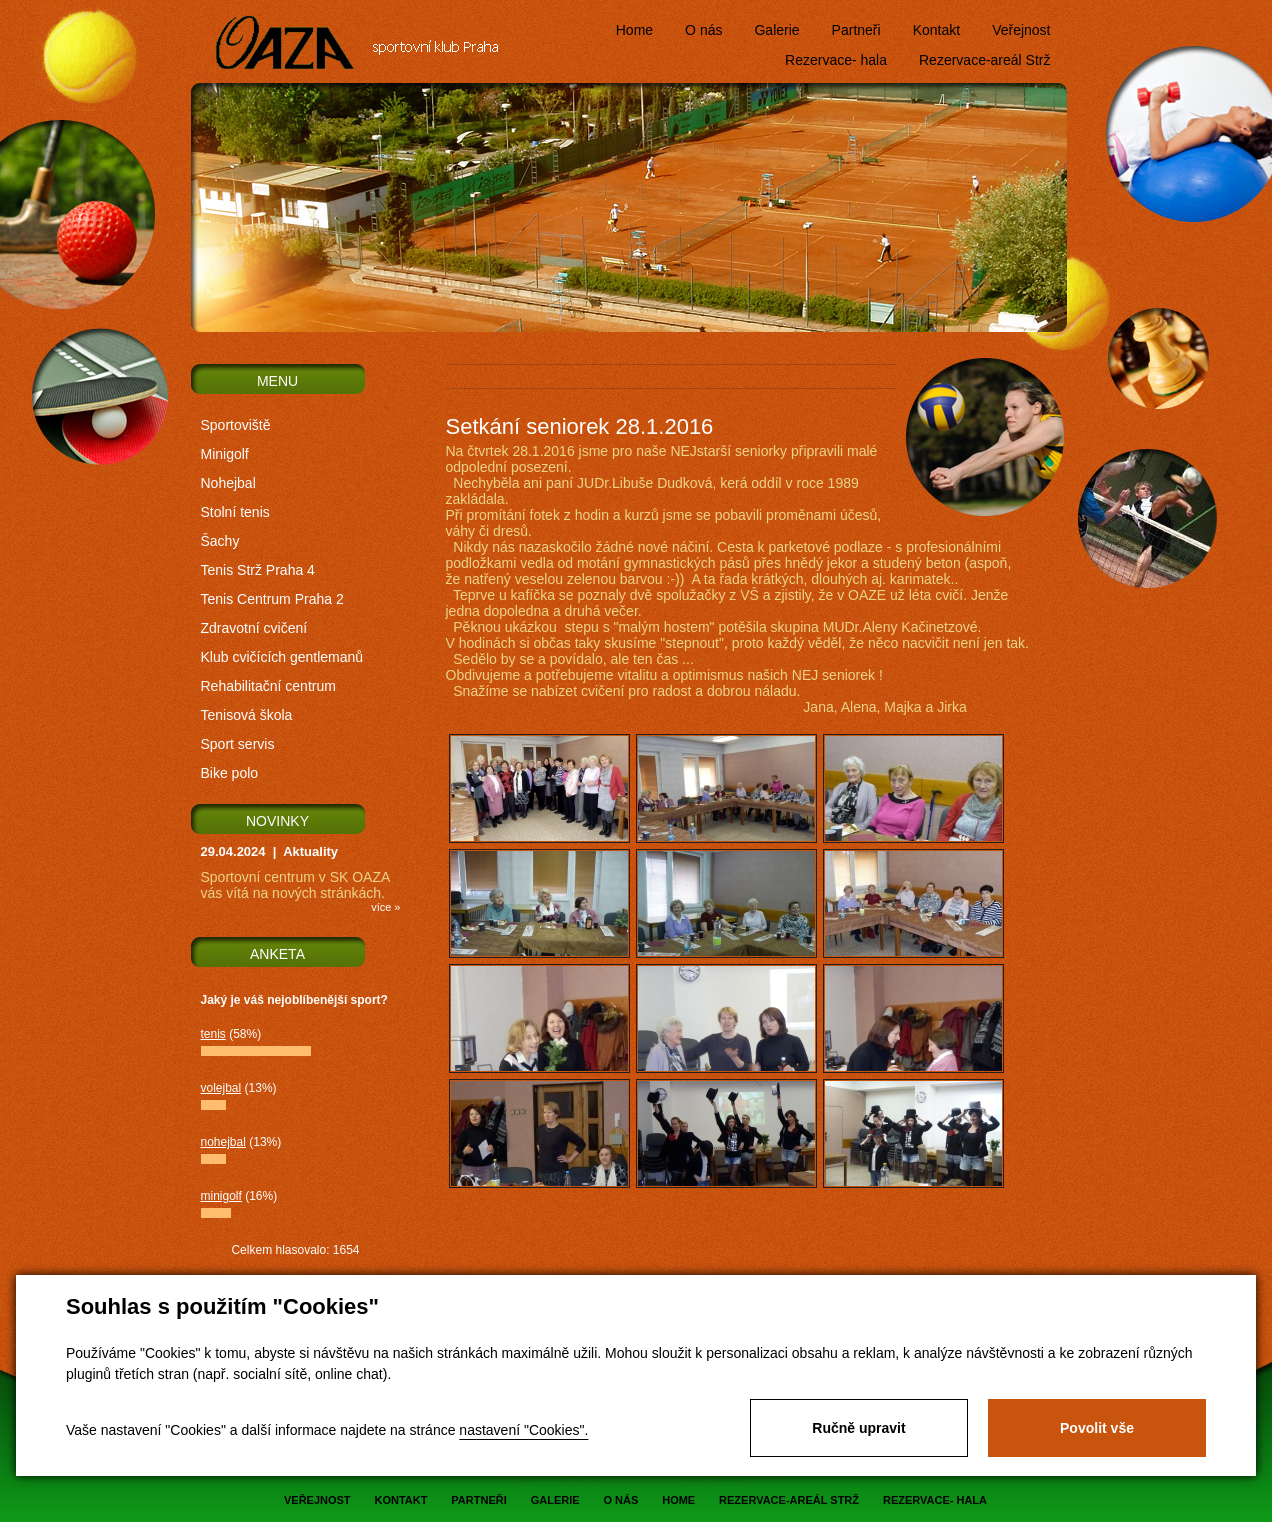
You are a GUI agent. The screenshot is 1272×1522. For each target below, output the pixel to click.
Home (634, 30)
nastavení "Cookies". (523, 1430)
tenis (213, 1034)
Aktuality (310, 851)
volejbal (221, 1088)
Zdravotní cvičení (254, 628)
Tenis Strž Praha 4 (258, 570)
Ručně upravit (858, 1428)
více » (385, 907)
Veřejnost (1021, 30)
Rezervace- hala (836, 60)
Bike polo (230, 773)
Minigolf (225, 454)
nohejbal (223, 1142)
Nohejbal (228, 483)
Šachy (220, 541)
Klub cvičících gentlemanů (282, 657)
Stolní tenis (235, 512)
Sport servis (238, 744)
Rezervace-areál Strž (985, 60)
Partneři (856, 30)
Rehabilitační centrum (268, 686)
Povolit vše (1097, 1428)
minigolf (221, 1196)
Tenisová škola (247, 715)
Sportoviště (236, 425)
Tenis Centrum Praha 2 (272, 599)
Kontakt (936, 30)
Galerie (776, 30)
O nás (703, 30)
